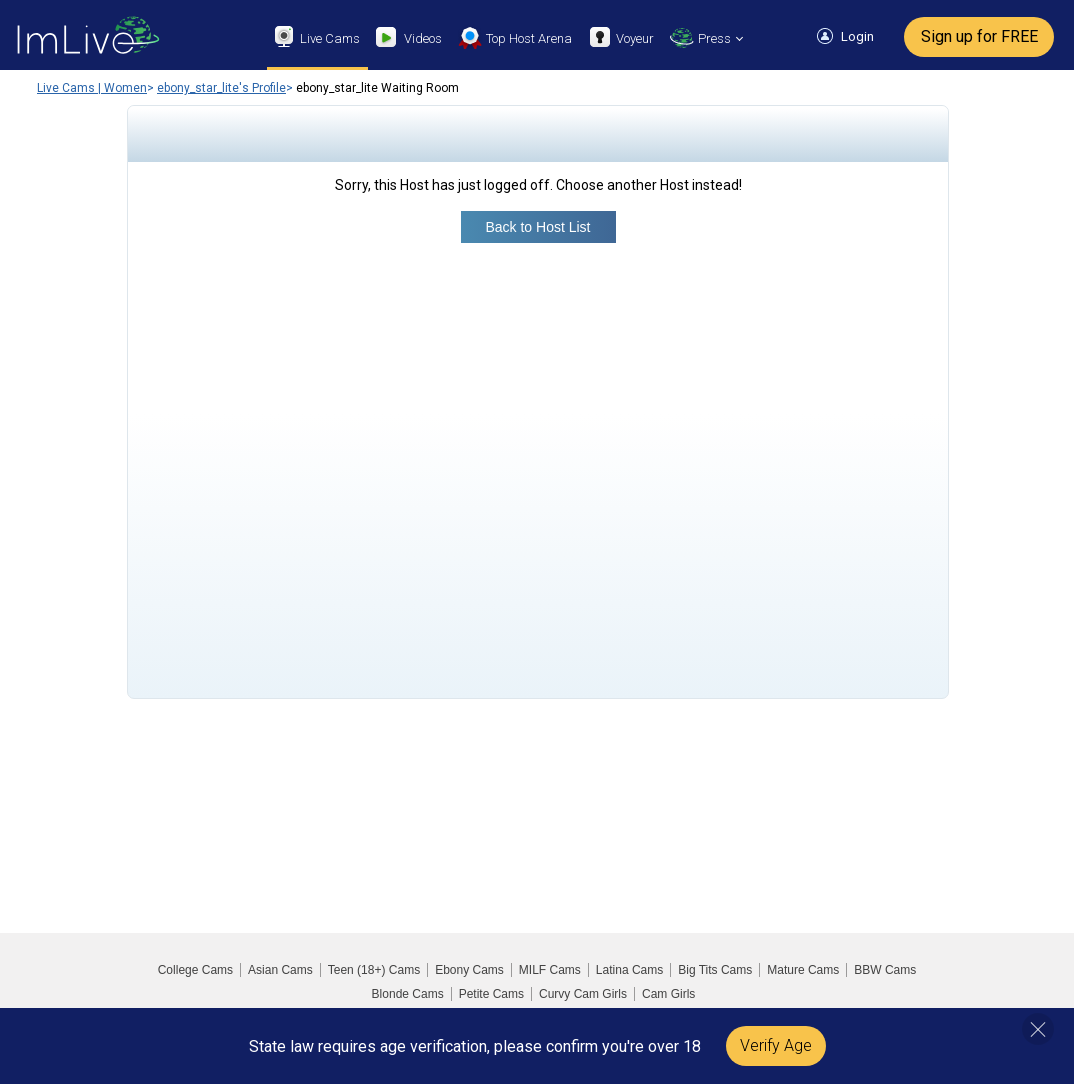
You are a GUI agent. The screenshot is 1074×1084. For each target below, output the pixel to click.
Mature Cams (803, 970)
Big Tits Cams (715, 970)
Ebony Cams (469, 970)
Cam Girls (668, 994)
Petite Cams (491, 994)
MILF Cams (550, 970)
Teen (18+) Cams (374, 970)
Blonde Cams (408, 994)
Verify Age (776, 1045)
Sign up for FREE (979, 36)
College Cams (195, 970)
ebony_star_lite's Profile (221, 88)
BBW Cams (885, 970)
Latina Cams (629, 970)
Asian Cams (280, 970)
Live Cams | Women (92, 88)
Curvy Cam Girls (583, 994)
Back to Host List (537, 227)
